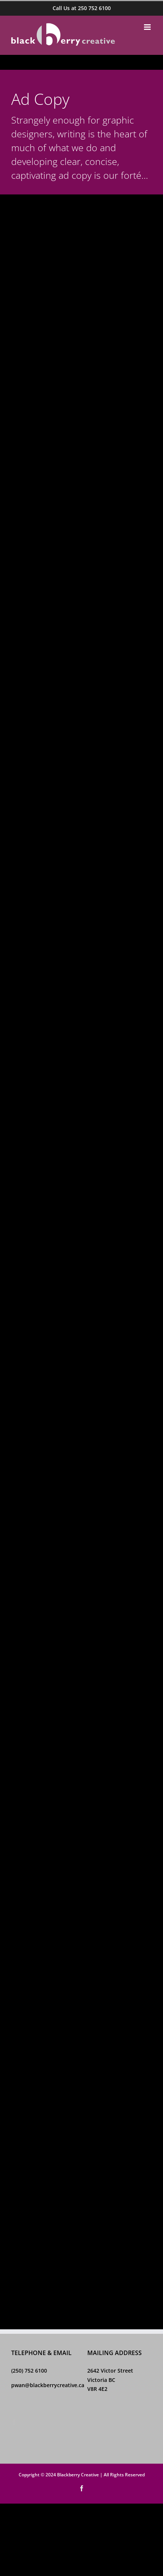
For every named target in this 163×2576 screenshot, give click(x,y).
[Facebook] (14, 2422)
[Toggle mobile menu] (148, 27)
